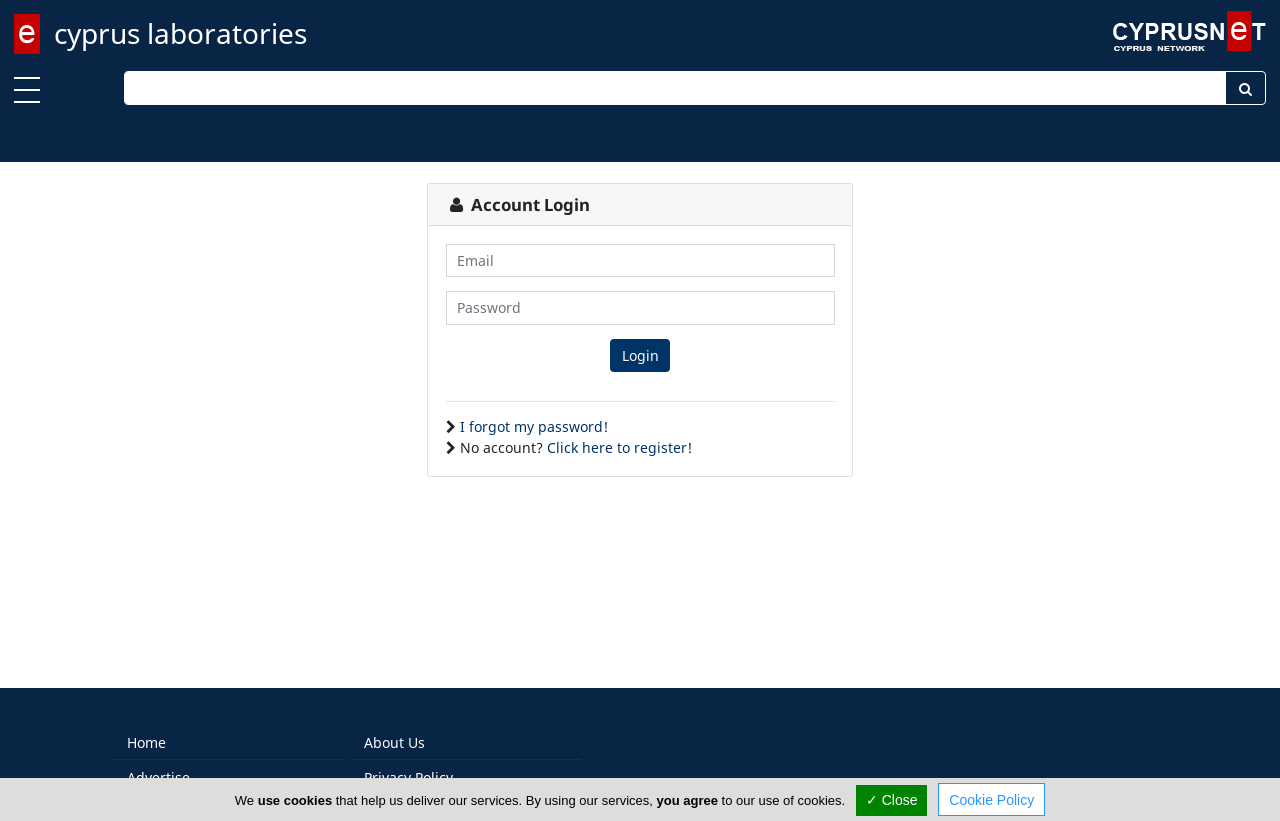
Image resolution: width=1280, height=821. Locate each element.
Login (640, 355)
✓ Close (892, 800)
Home (146, 742)
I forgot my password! (534, 426)
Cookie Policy (991, 800)
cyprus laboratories (180, 33)
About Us (394, 742)
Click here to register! (619, 447)
